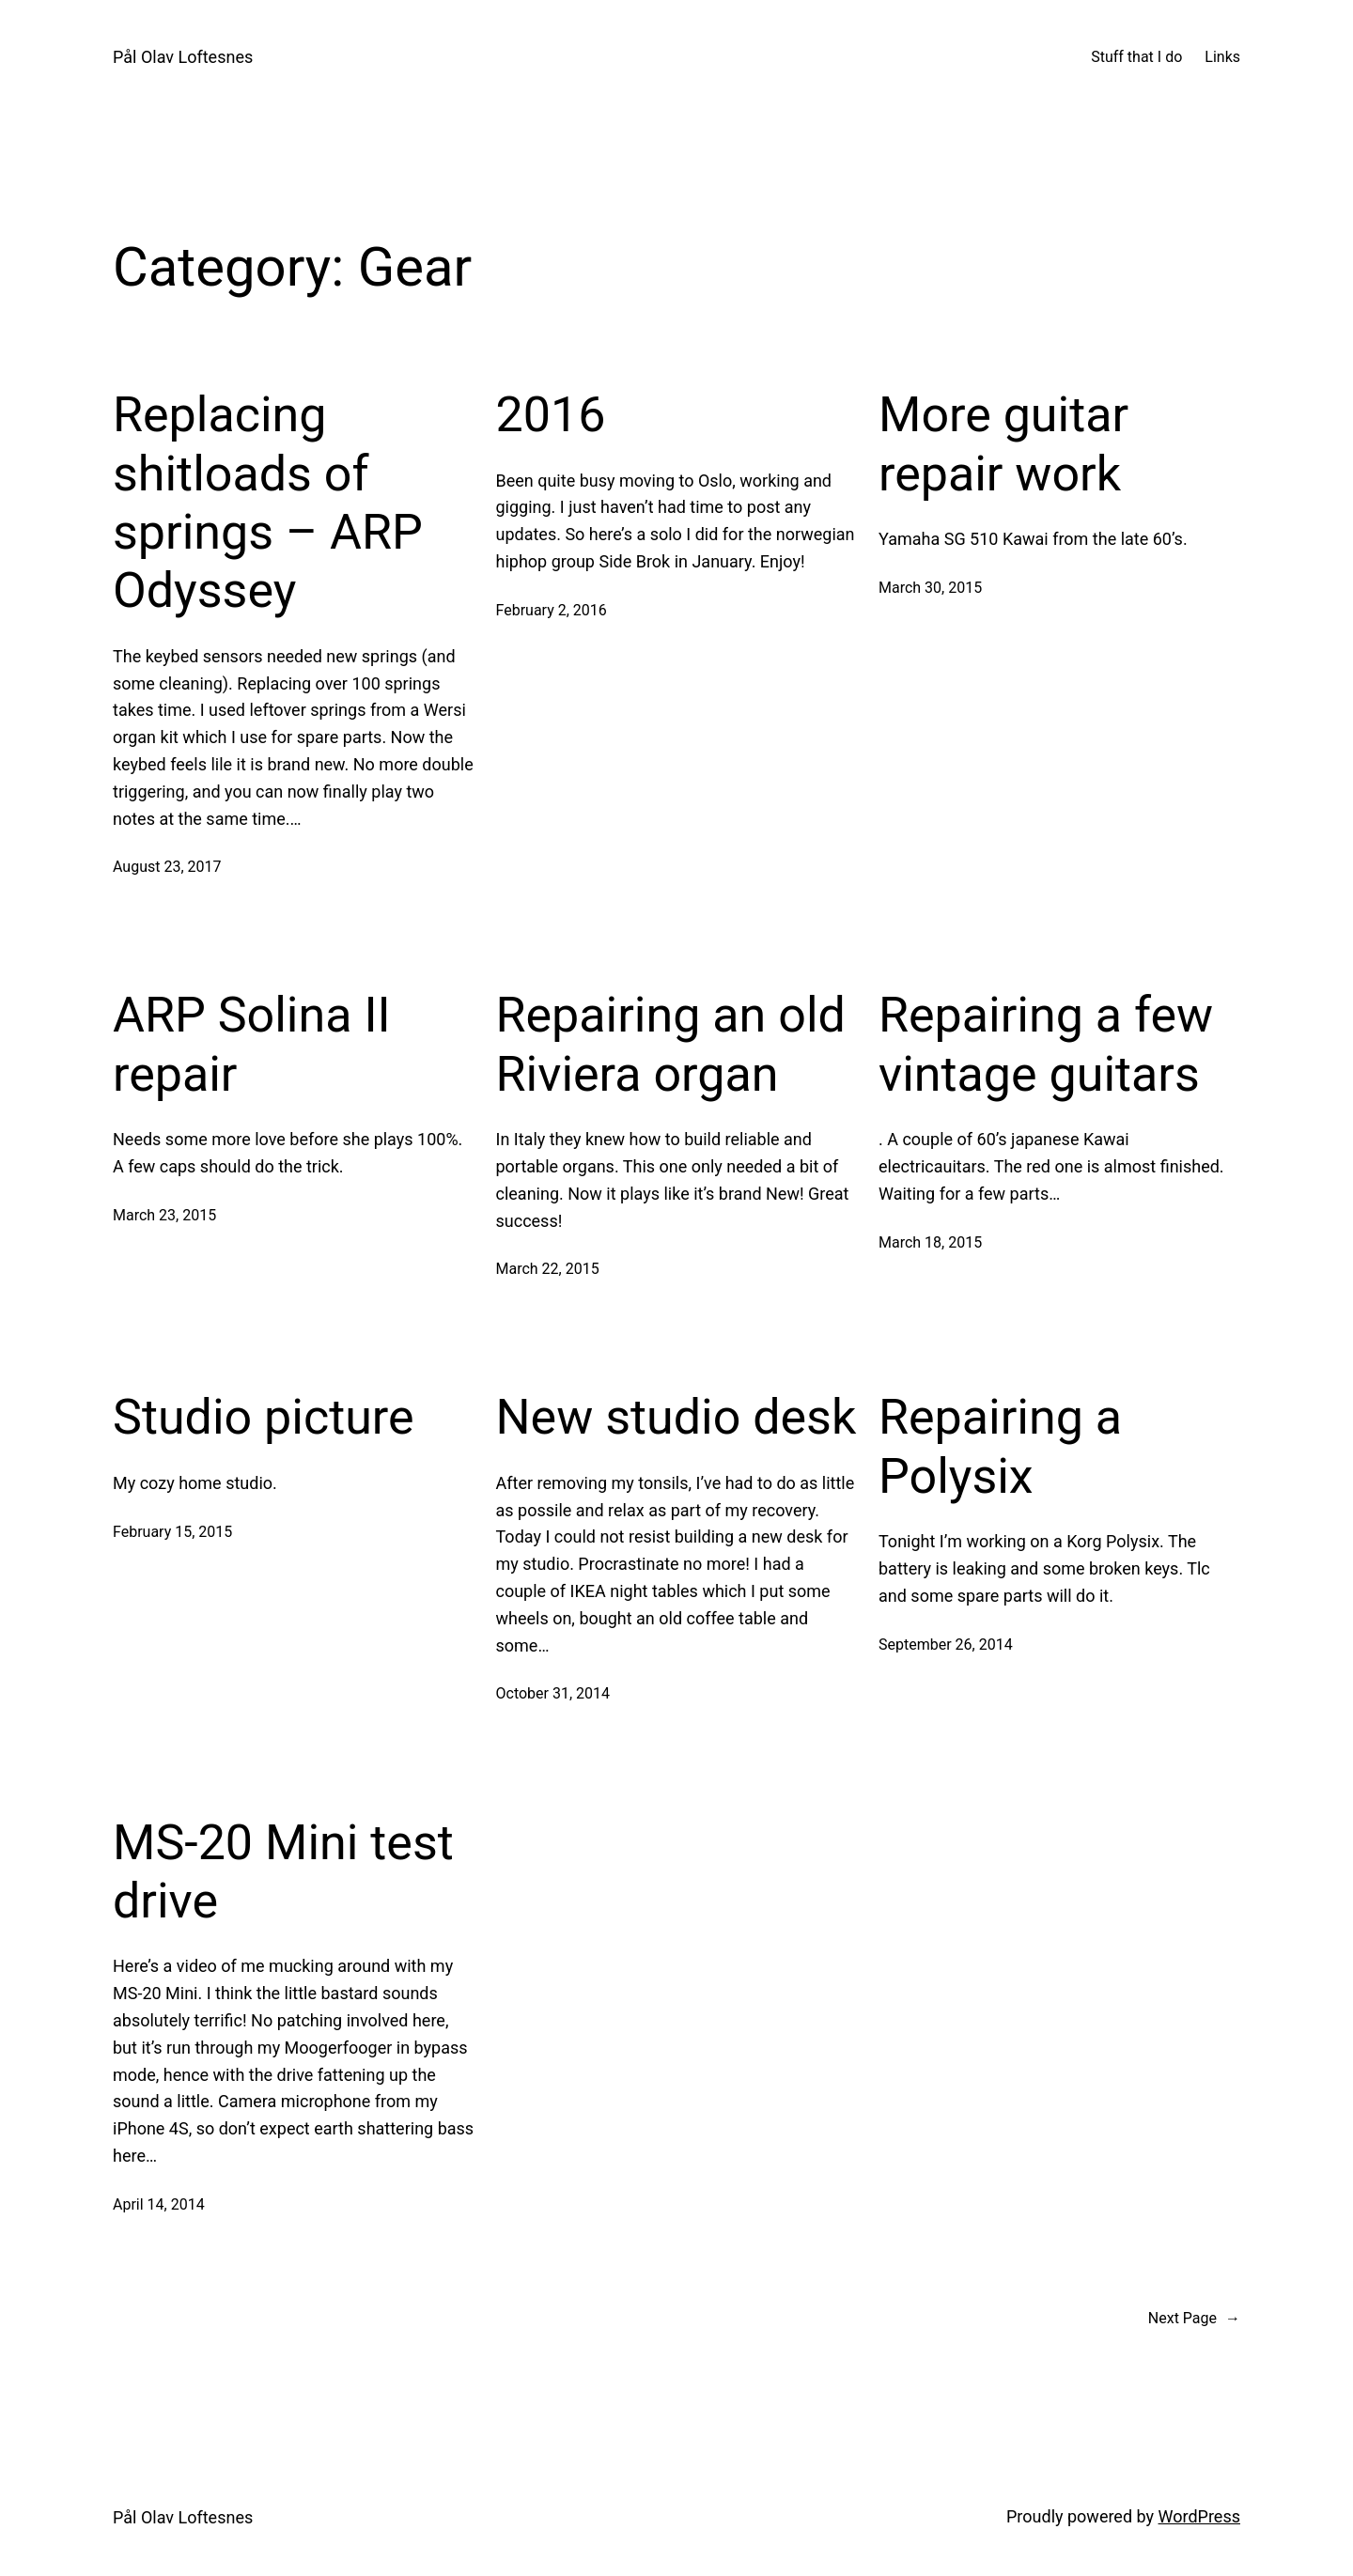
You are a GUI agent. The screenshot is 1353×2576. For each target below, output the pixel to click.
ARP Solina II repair (252, 1044)
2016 (551, 414)
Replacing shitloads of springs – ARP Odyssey (268, 502)
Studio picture (263, 1417)
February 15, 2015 (172, 1532)
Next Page (1194, 2318)
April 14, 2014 (159, 2204)
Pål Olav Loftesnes (183, 57)
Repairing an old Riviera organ (671, 1044)
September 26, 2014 (946, 1644)
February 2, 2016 (551, 610)
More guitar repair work (1003, 444)
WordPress (1199, 2516)
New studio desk (676, 1417)
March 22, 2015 (547, 1269)
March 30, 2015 (930, 588)
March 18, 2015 (930, 1242)
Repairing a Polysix (1000, 1446)
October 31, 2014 (553, 1693)
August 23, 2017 (167, 867)
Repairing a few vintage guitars (1046, 1044)
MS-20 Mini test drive (283, 1872)
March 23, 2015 (164, 1215)
